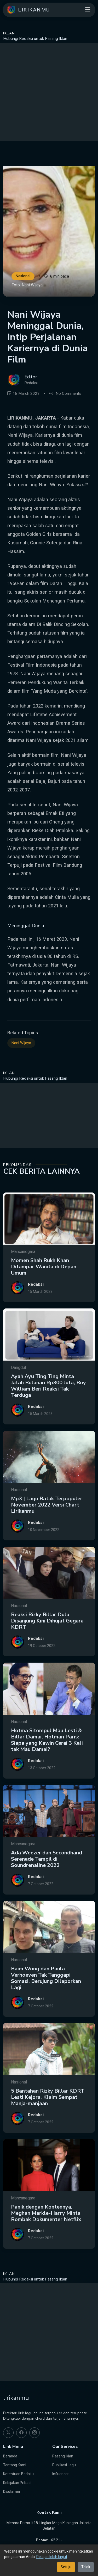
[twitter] (8, 2432)
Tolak (85, 2567)
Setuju (66, 2567)
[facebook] (21, 2432)
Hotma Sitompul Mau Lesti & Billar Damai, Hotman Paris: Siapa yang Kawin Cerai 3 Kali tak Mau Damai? (47, 1764)
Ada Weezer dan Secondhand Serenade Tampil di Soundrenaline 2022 (46, 1883)
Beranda (10, 2456)
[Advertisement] (49, 92)
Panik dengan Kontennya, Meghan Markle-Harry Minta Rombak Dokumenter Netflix (46, 2237)
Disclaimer (11, 2491)
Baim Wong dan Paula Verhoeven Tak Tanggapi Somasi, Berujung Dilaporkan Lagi (46, 2002)
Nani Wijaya (21, 1063)
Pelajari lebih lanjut (51, 2557)
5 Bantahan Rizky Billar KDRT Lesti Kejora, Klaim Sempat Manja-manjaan (47, 2121)
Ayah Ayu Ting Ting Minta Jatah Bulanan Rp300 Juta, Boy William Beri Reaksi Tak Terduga (48, 1410)
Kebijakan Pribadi (17, 2483)
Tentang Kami (14, 2465)
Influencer (60, 2474)
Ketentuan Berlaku (18, 2474)
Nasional (23, 276)
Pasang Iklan (62, 2456)
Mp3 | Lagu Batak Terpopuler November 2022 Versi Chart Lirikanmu (46, 1529)
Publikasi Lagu (64, 2465)
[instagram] (34, 2432)
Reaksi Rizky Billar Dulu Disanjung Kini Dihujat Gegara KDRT (47, 1645)
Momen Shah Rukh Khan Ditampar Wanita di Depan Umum (43, 1291)
